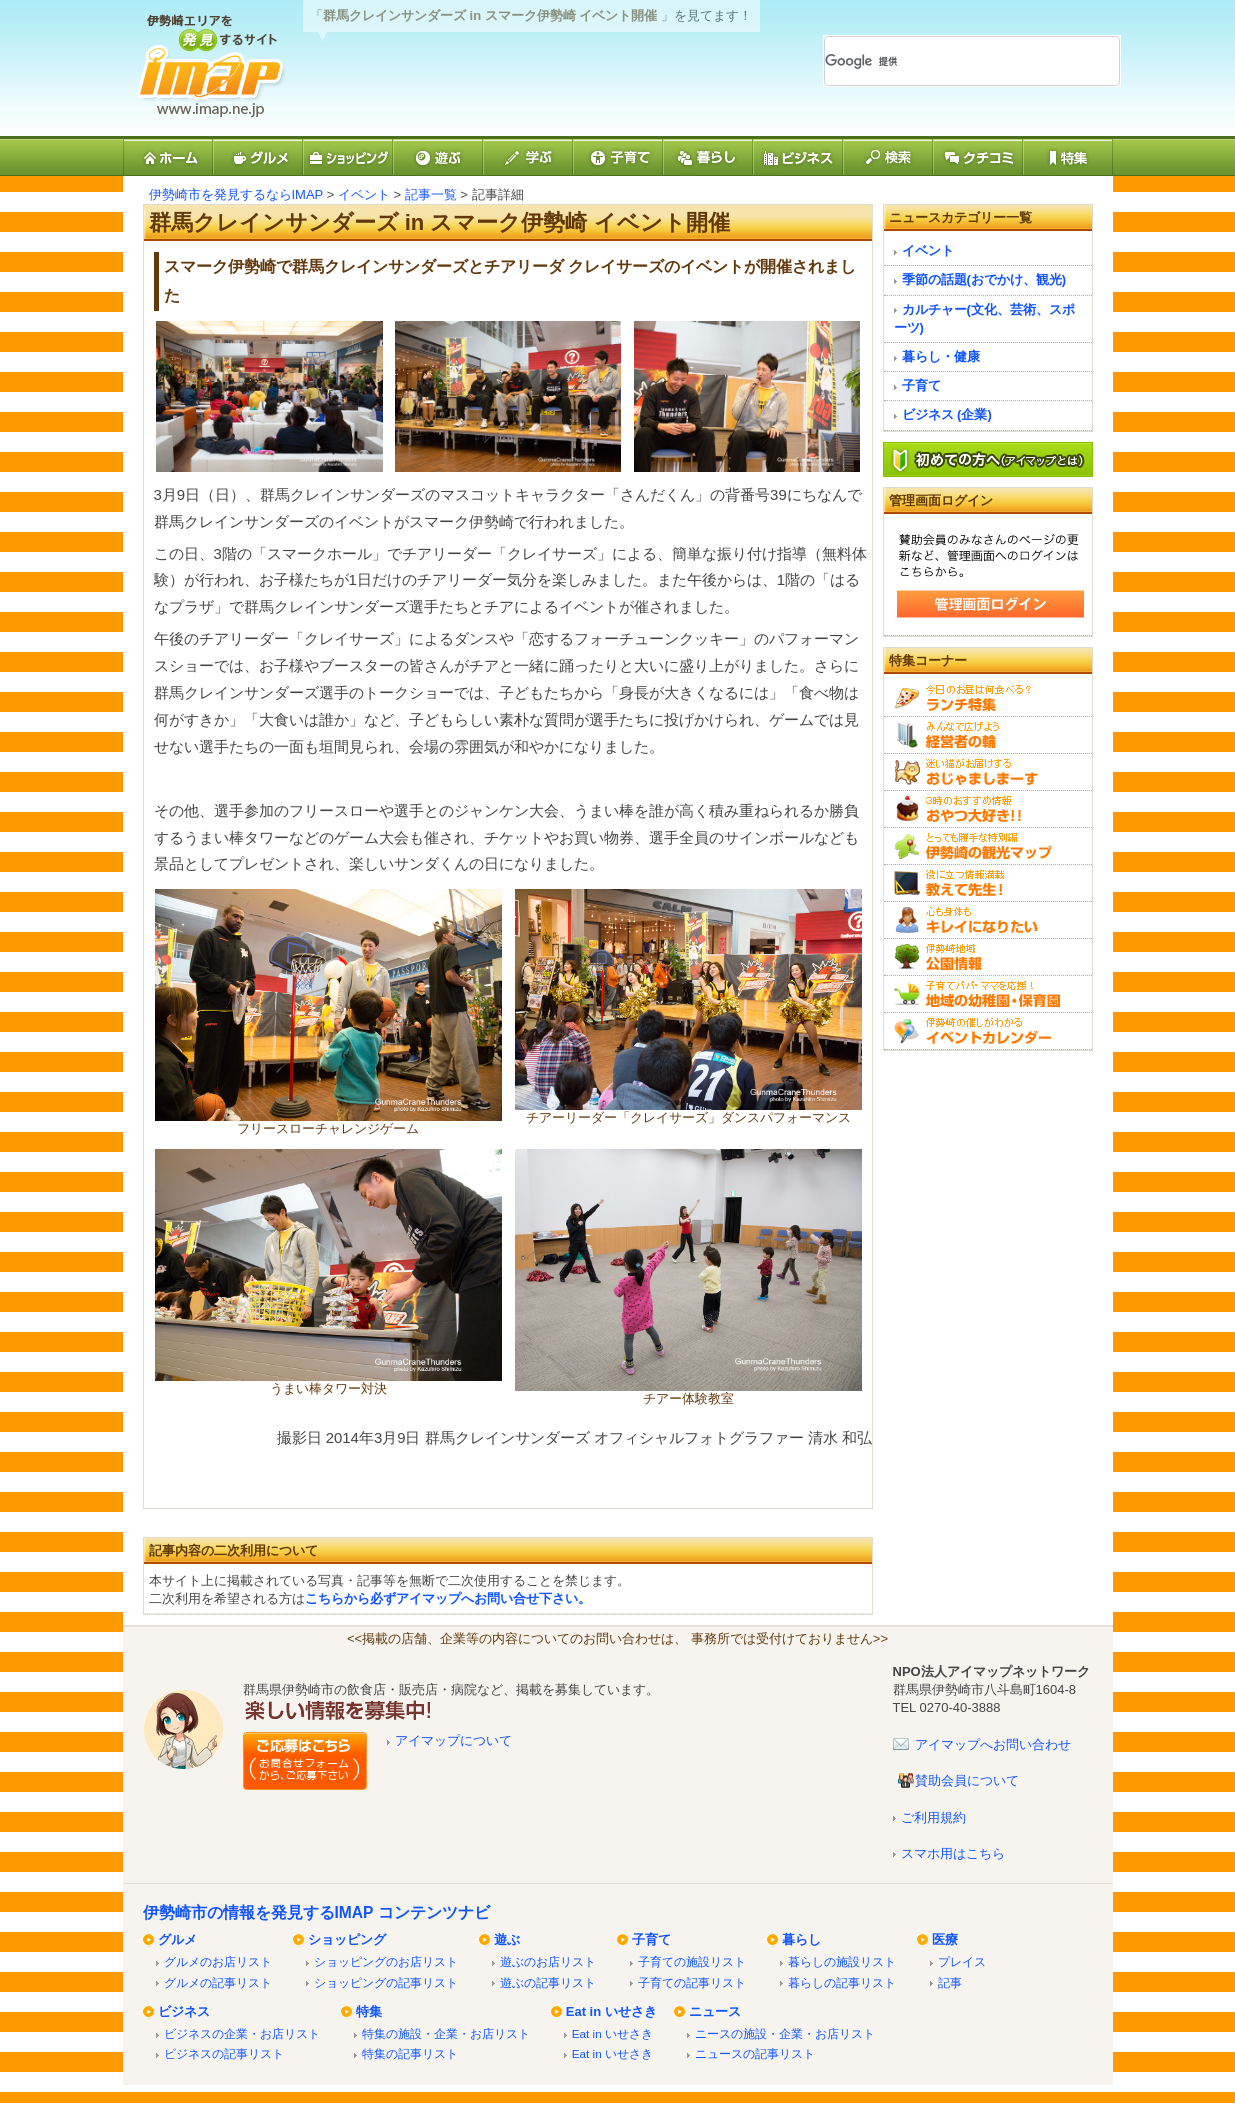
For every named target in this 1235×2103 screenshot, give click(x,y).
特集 (369, 2011)
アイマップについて (453, 1740)
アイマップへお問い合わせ (993, 1744)
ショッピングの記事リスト (386, 1982)
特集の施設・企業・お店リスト (446, 2033)
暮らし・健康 (941, 356)
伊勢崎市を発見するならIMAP (236, 194)
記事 (950, 1982)
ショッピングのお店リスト (386, 1961)
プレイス (962, 1961)
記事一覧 (431, 194)
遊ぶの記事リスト (548, 1982)
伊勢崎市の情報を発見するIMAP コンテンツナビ (316, 1912)
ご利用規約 (933, 1817)
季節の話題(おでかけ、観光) (984, 279)
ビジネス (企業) (947, 414)
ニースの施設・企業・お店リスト (785, 2033)
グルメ (177, 1939)
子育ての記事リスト (692, 1982)
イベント (364, 194)
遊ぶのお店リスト (548, 1961)
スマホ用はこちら (953, 1853)
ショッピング (347, 1939)
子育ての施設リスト (692, 1961)
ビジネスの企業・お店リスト (242, 2033)
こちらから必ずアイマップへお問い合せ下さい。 (448, 1598)
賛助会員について (967, 1780)
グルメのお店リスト (218, 1961)
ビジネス (184, 2011)
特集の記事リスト (410, 2053)
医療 (945, 1939)
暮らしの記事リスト (842, 1982)
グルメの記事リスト (218, 1982)
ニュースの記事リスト (755, 2053)
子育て (921, 385)
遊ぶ (507, 1939)
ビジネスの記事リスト (224, 2053)
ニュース (715, 2011)
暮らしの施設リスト (842, 1961)
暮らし (801, 1939)
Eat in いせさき (611, 2011)
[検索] (948, 61)
